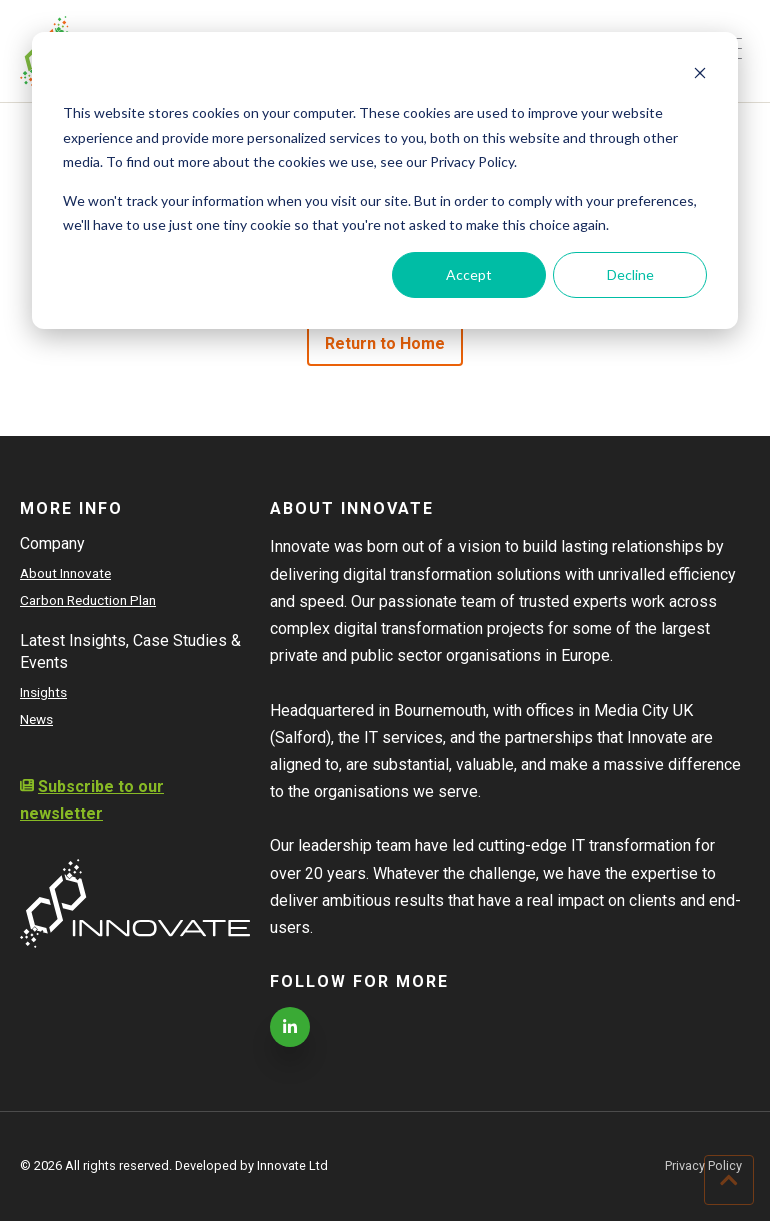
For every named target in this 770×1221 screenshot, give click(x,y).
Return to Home (385, 343)
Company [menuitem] (52, 543)
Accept (469, 274)
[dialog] (385, 180)
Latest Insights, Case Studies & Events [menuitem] (130, 651)
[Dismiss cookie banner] (700, 75)
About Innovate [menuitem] (65, 573)
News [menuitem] (36, 719)
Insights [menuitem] (43, 692)
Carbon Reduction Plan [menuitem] (88, 600)
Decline (630, 274)
